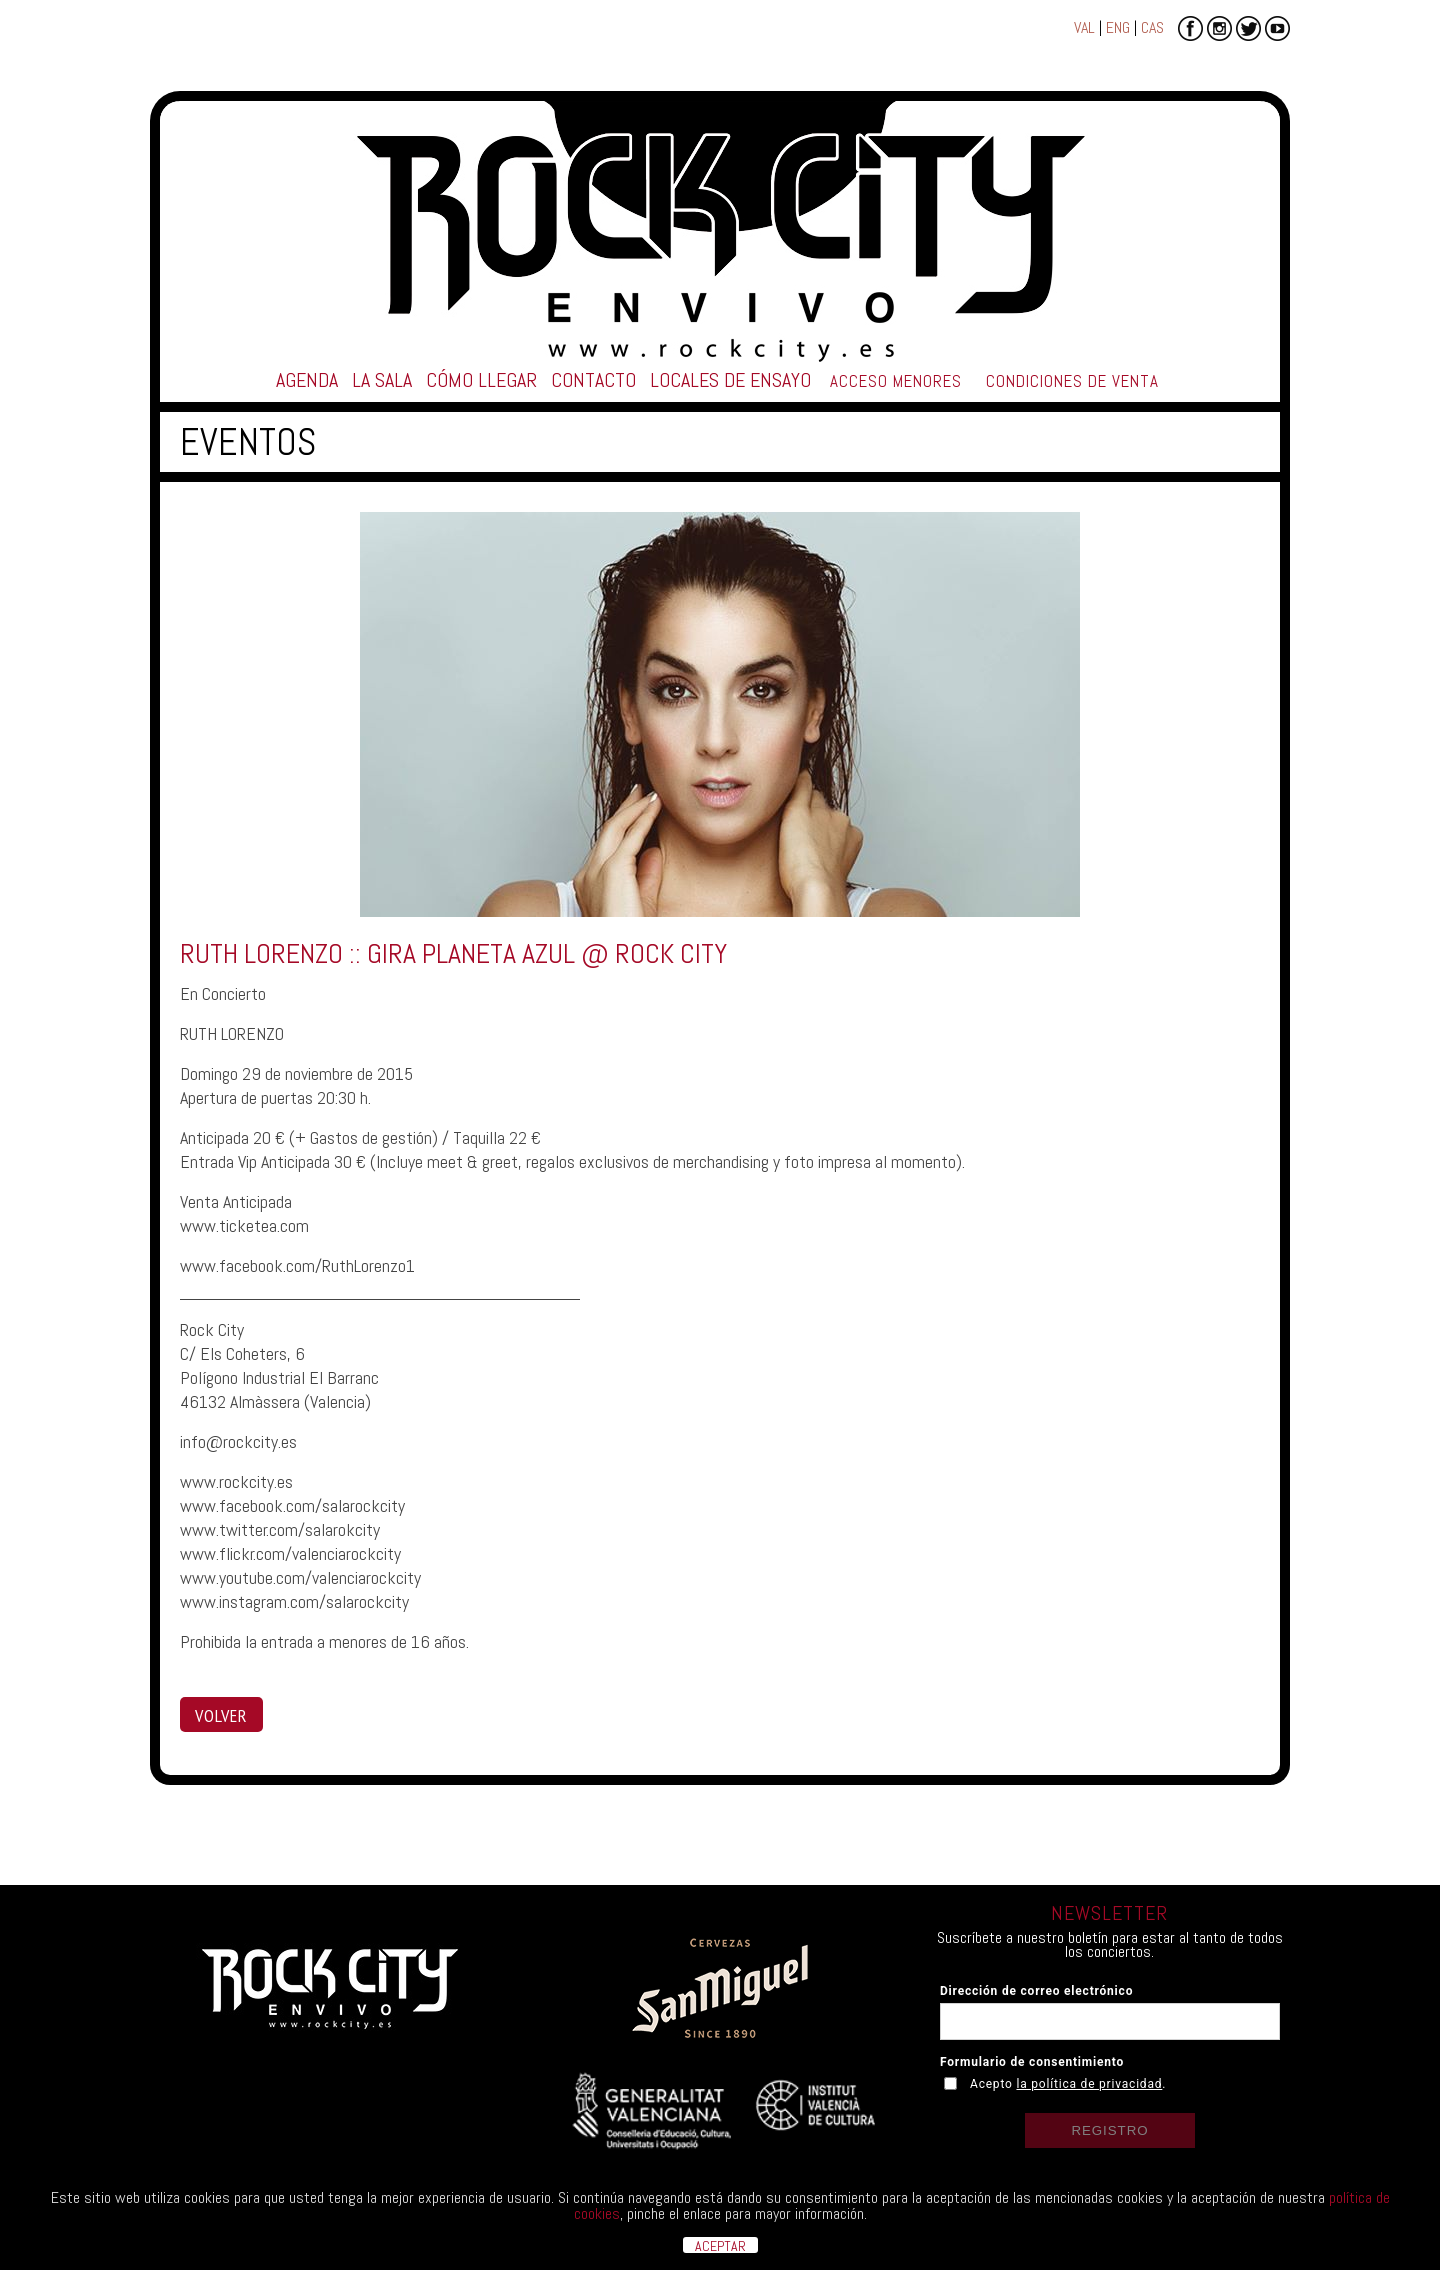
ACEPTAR (720, 2245)
